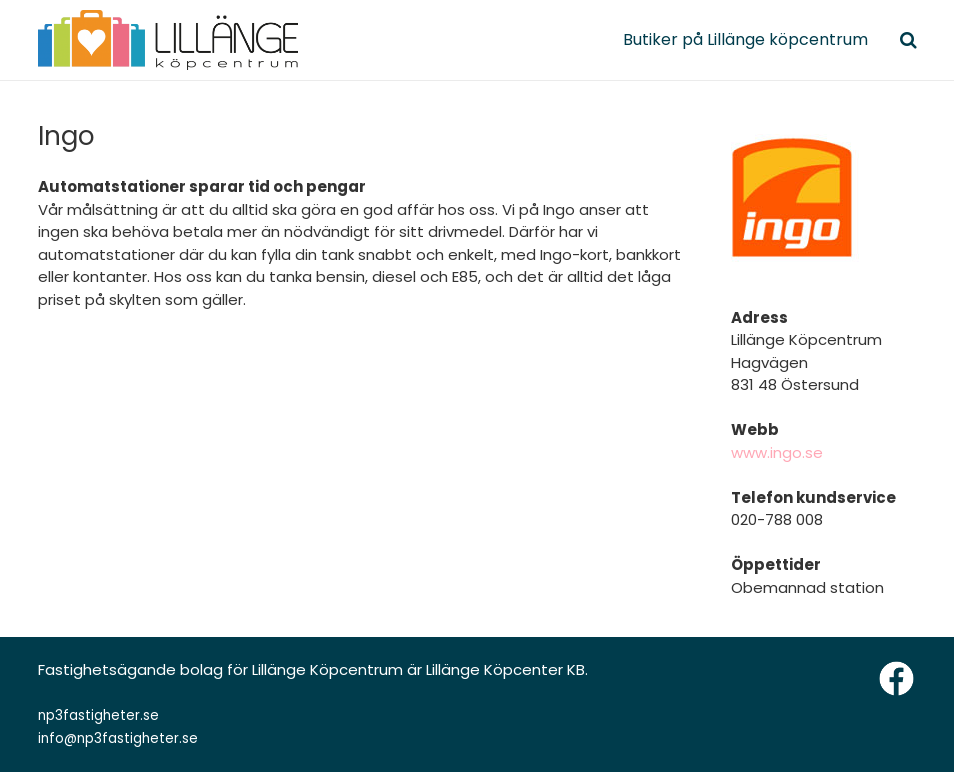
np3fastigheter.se (98, 715)
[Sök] (908, 40)
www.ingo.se (777, 452)
